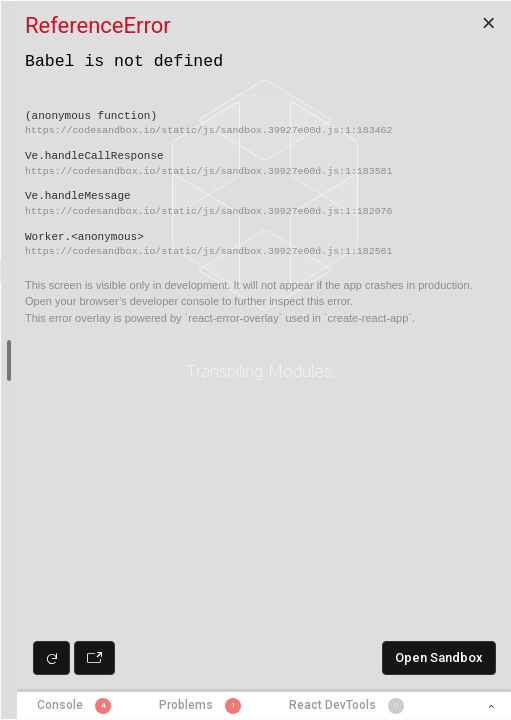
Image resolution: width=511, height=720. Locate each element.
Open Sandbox (439, 657)
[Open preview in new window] (94, 658)
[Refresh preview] (51, 658)
